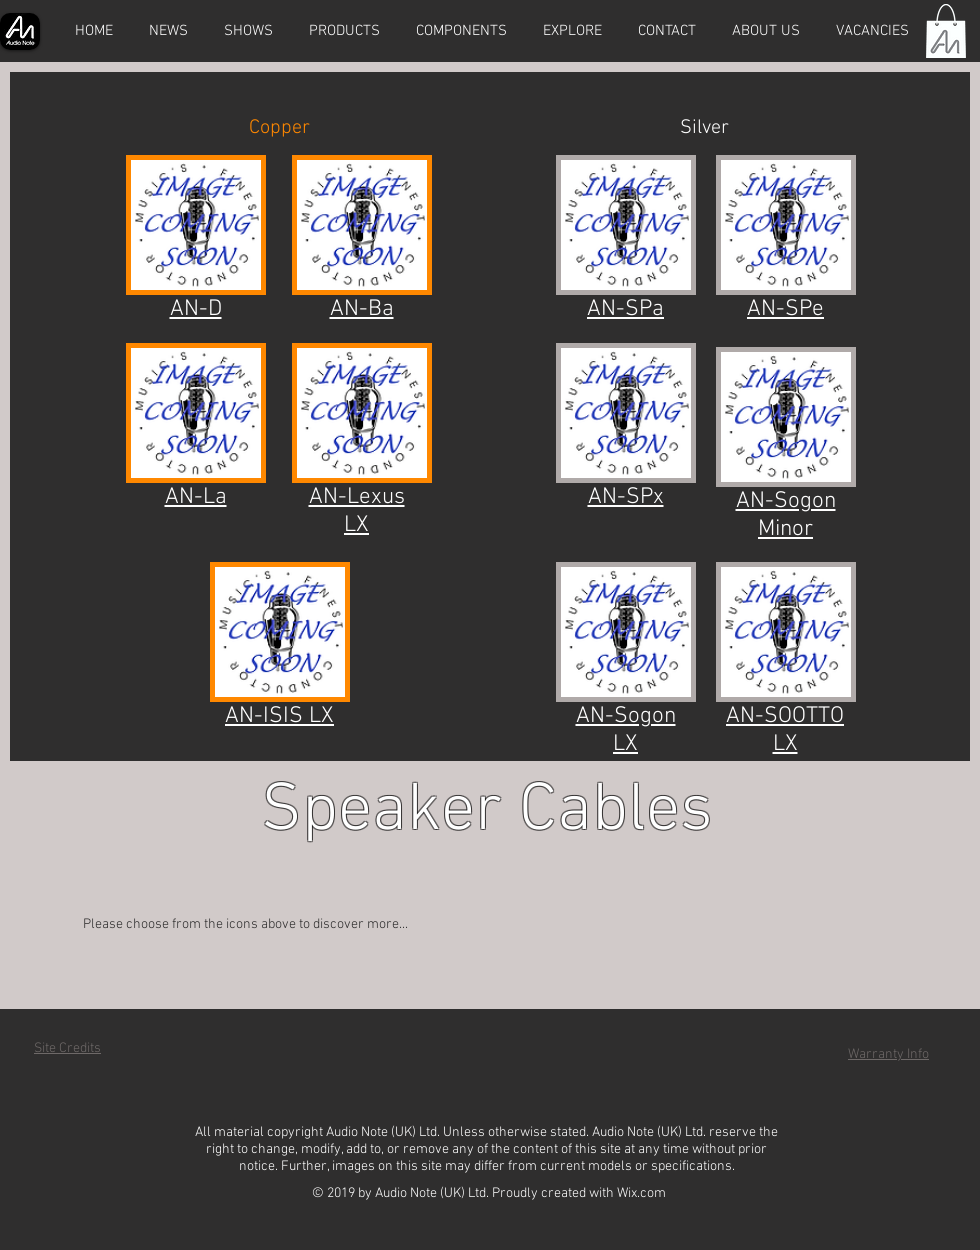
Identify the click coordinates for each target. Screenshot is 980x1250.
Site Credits (67, 1048)
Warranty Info (888, 1054)
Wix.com (641, 1193)
